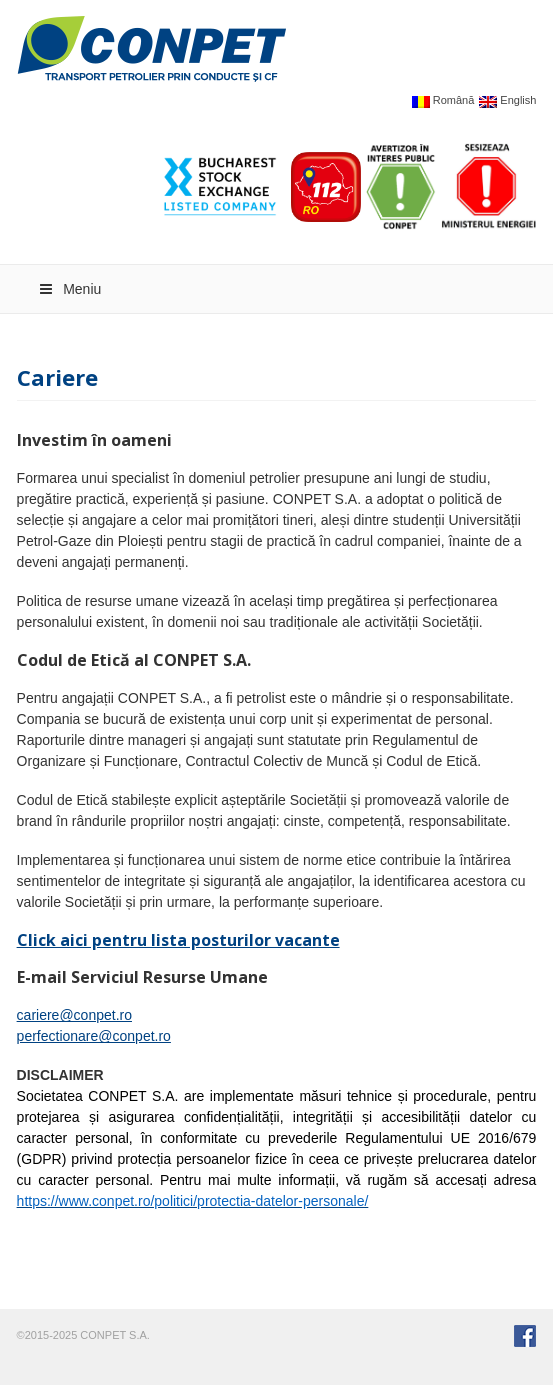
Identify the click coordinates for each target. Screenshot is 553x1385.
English (507, 101)
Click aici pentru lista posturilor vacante (178, 940)
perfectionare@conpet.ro (94, 1036)
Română (443, 101)
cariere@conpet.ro (74, 1015)
